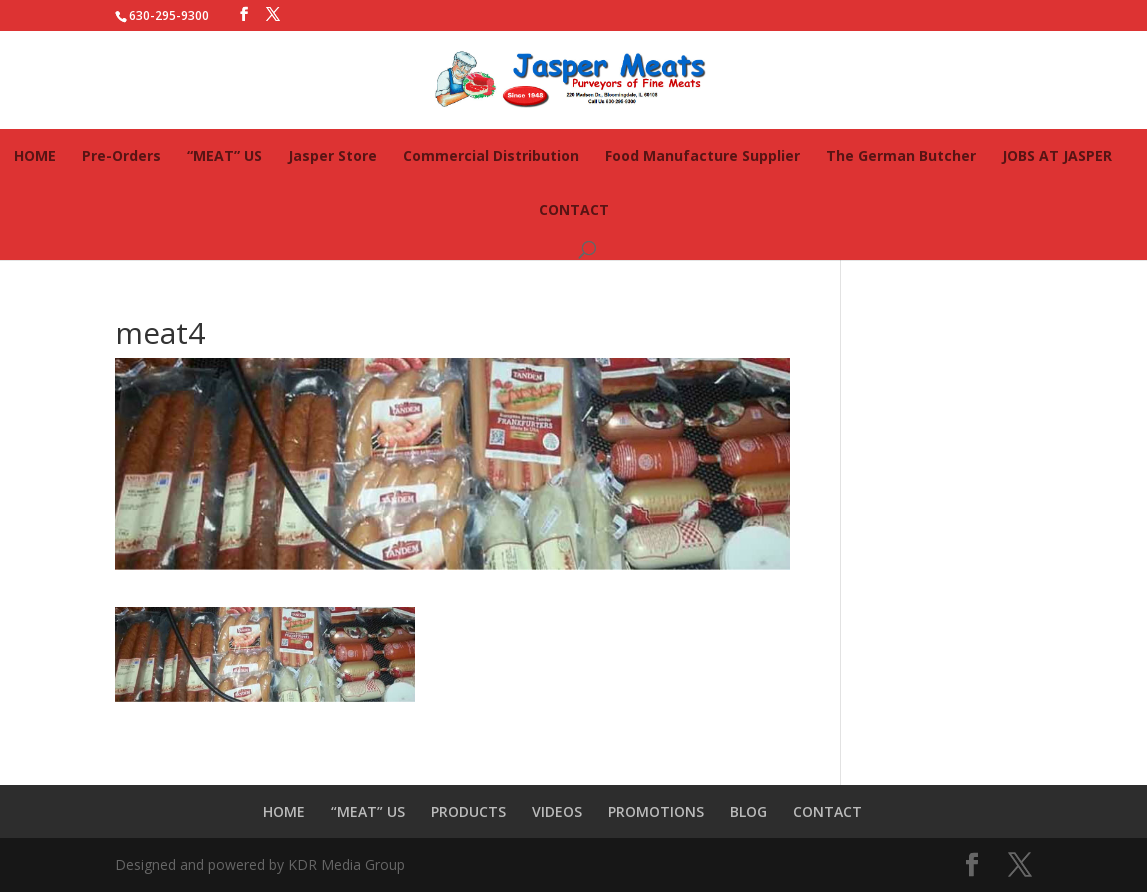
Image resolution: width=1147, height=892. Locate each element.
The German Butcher (901, 155)
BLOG (748, 811)
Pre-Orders (121, 155)
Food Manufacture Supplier (702, 155)
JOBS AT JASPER (1057, 155)
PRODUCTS (468, 811)
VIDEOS (557, 811)
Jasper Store (332, 155)
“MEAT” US (224, 155)
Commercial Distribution (491, 155)
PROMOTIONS (656, 811)
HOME (35, 155)
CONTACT (574, 209)
